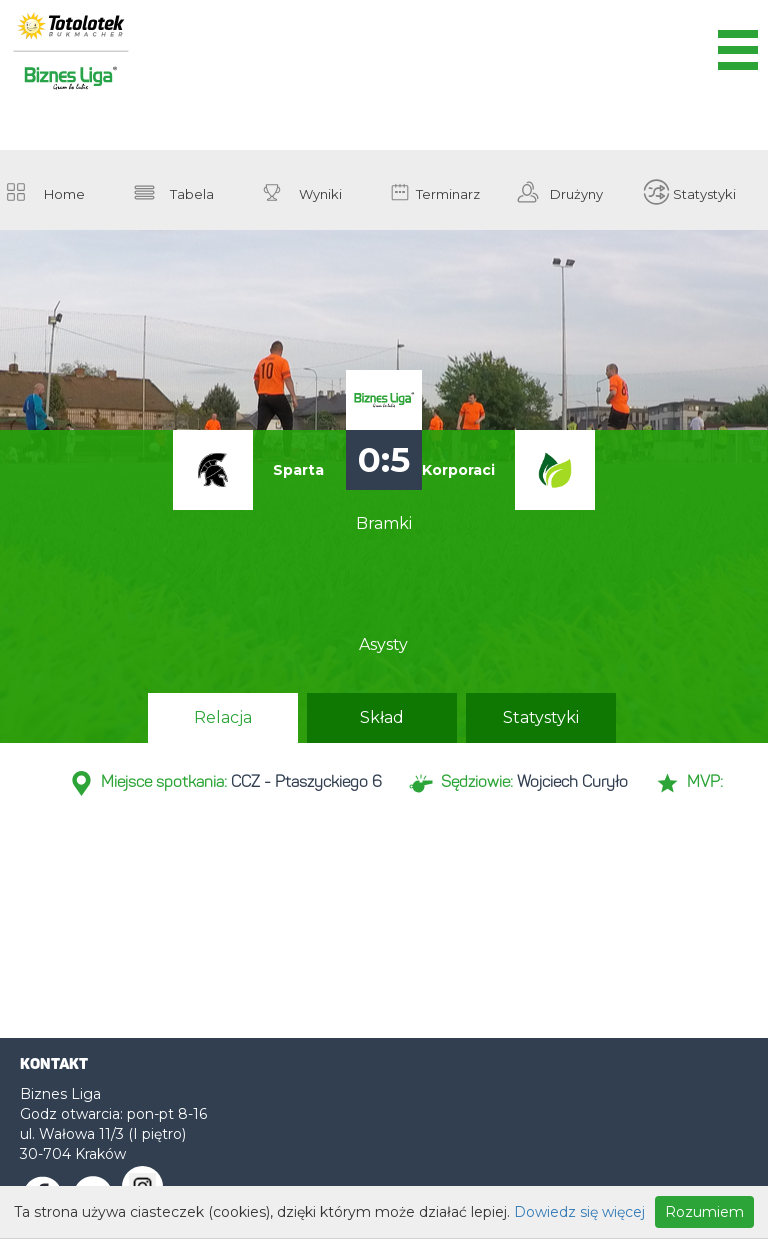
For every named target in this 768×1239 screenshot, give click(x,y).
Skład (382, 717)
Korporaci (458, 470)
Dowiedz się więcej (579, 1212)
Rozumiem (704, 1212)
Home (64, 194)
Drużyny (576, 194)
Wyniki (320, 194)
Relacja (223, 717)
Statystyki (704, 194)
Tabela (192, 194)
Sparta (298, 470)
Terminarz (448, 194)
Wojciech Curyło (572, 783)
